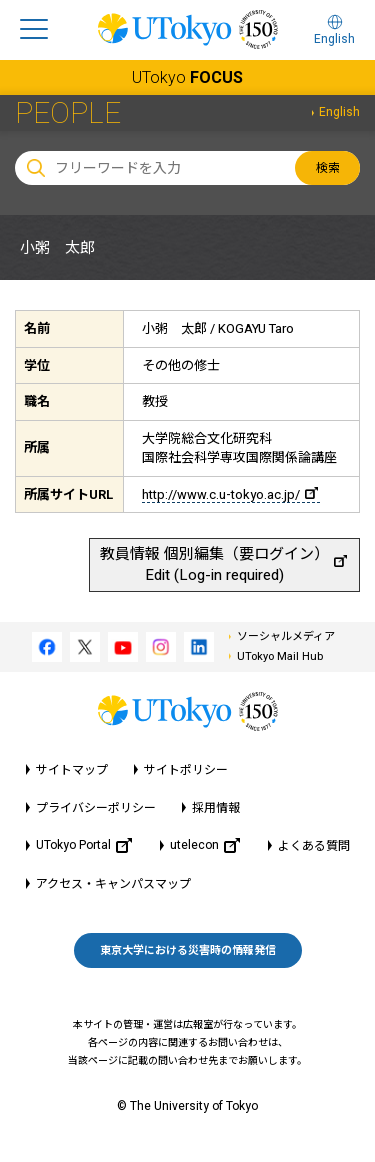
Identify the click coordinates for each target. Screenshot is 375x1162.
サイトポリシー (186, 770)
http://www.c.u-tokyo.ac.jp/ (230, 494)
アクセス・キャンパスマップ (113, 884)
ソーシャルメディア (286, 636)
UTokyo (187, 77)
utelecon (205, 845)
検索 (328, 168)
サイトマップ (72, 770)
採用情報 (216, 808)
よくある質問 (314, 846)
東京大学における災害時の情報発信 (188, 950)
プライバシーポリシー (96, 808)
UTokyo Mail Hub (280, 656)
